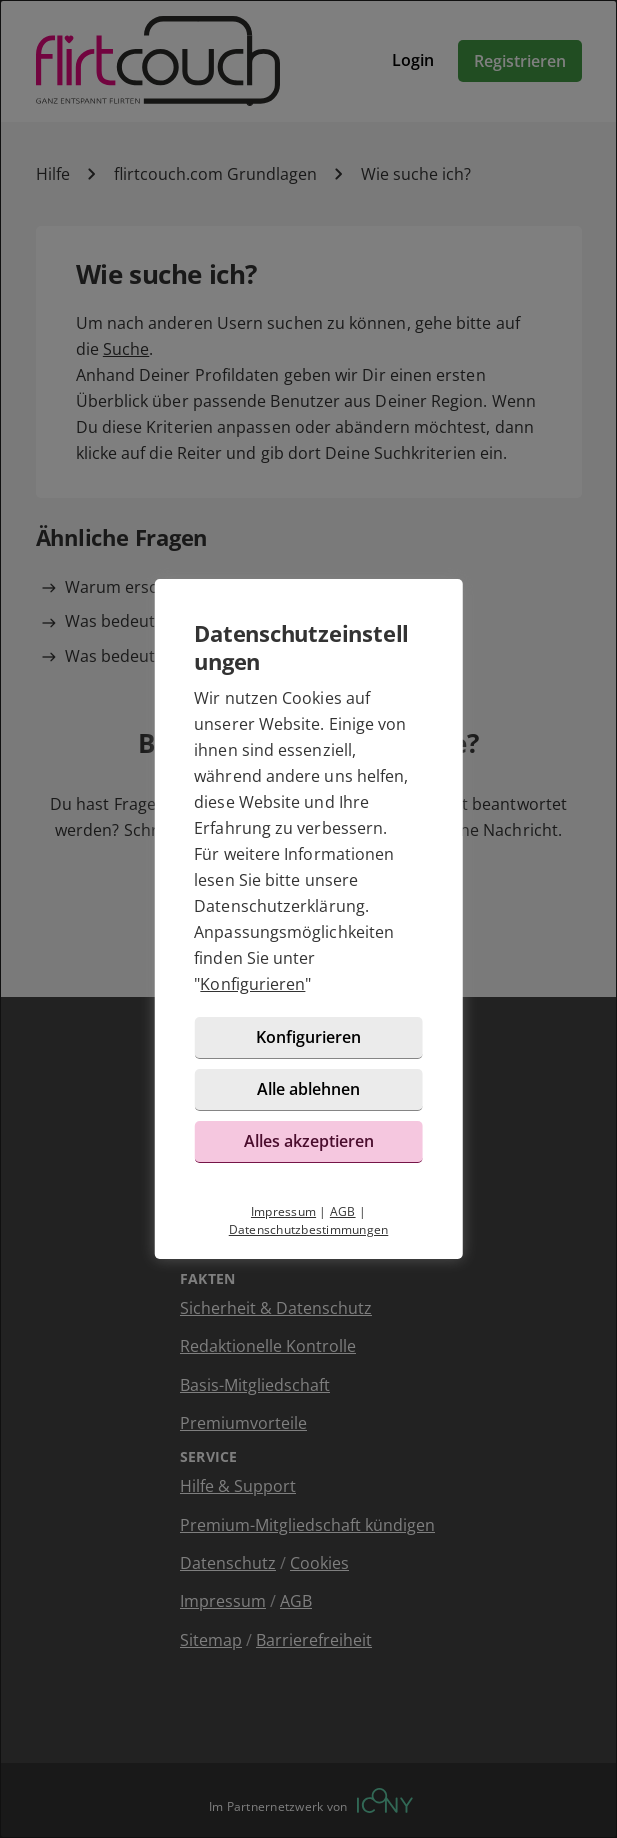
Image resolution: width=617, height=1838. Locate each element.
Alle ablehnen (308, 1089)
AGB (343, 1211)
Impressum (283, 1211)
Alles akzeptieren (309, 1141)
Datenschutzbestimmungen (309, 1229)
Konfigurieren (252, 984)
